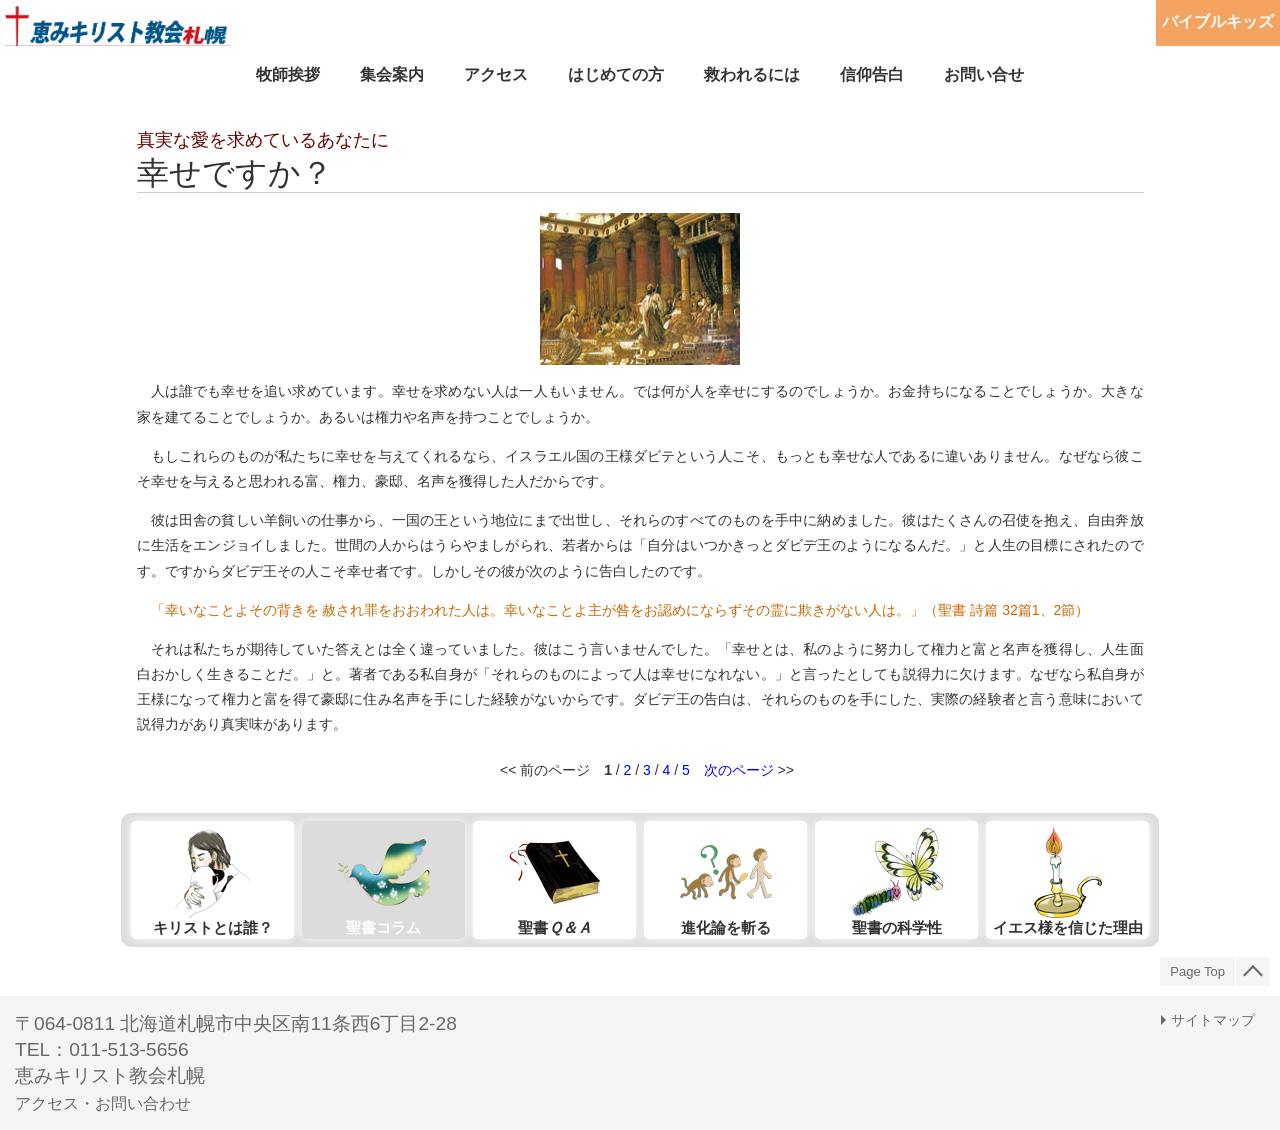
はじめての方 (616, 74)
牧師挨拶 (288, 74)
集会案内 (392, 74)
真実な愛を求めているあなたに (263, 140)
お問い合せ (984, 74)
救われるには (752, 74)
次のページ (739, 770)
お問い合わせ (143, 1103)
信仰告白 (872, 74)
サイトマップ (1213, 1020)
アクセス (496, 74)
